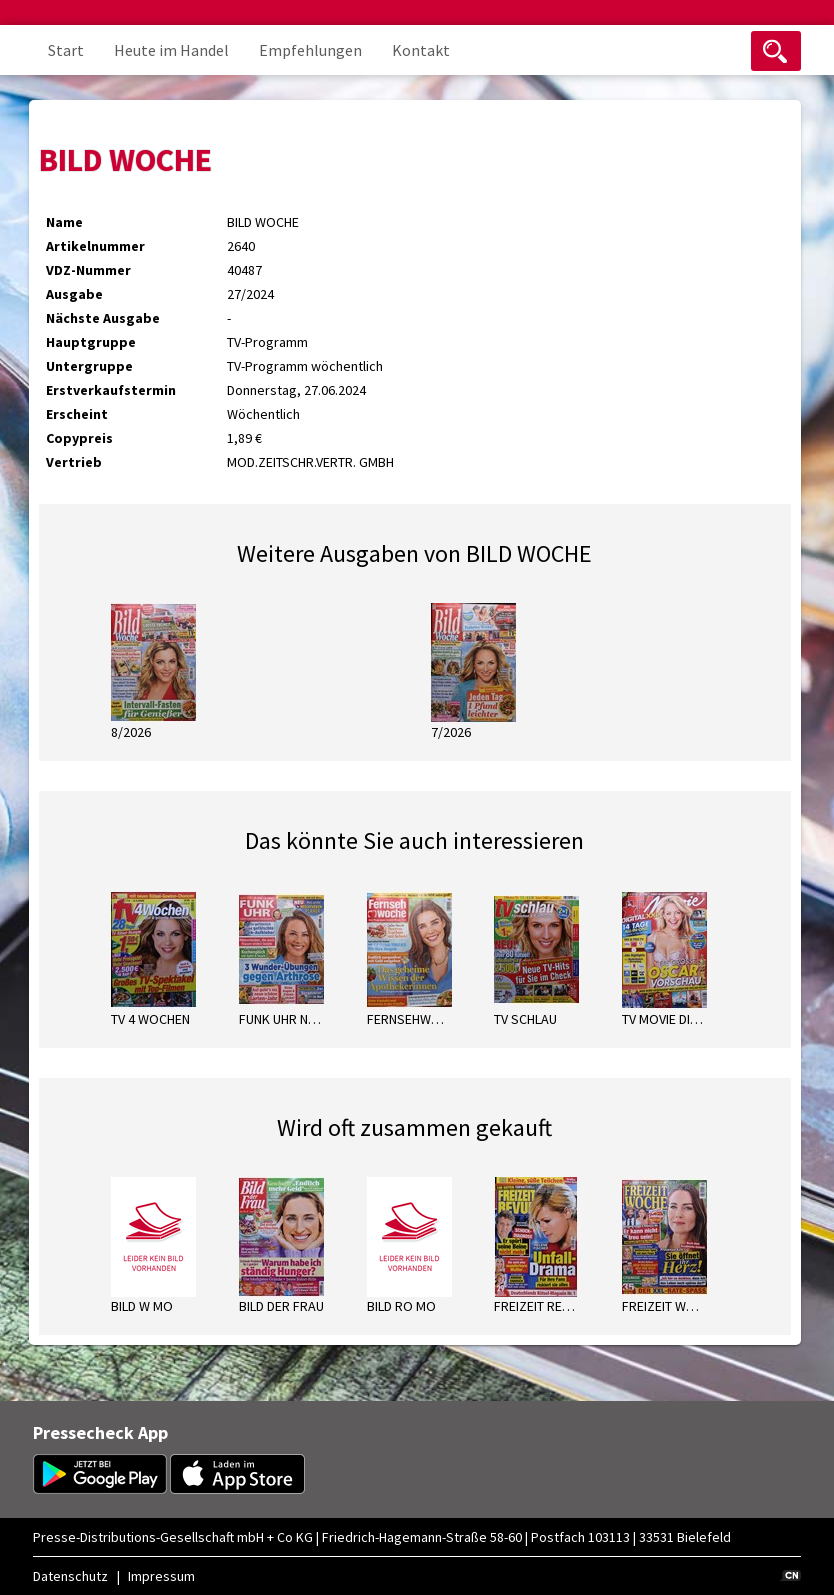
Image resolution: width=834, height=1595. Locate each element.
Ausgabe (74, 294)
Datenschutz (70, 1576)
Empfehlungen (310, 50)
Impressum (161, 1576)
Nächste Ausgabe (103, 318)
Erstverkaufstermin (111, 390)
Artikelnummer (95, 246)
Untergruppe (89, 366)
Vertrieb (74, 462)
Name (64, 222)
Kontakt (421, 50)
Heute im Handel (171, 50)
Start (66, 50)
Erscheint (77, 414)
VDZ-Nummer (88, 270)
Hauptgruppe (91, 342)
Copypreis (79, 438)
